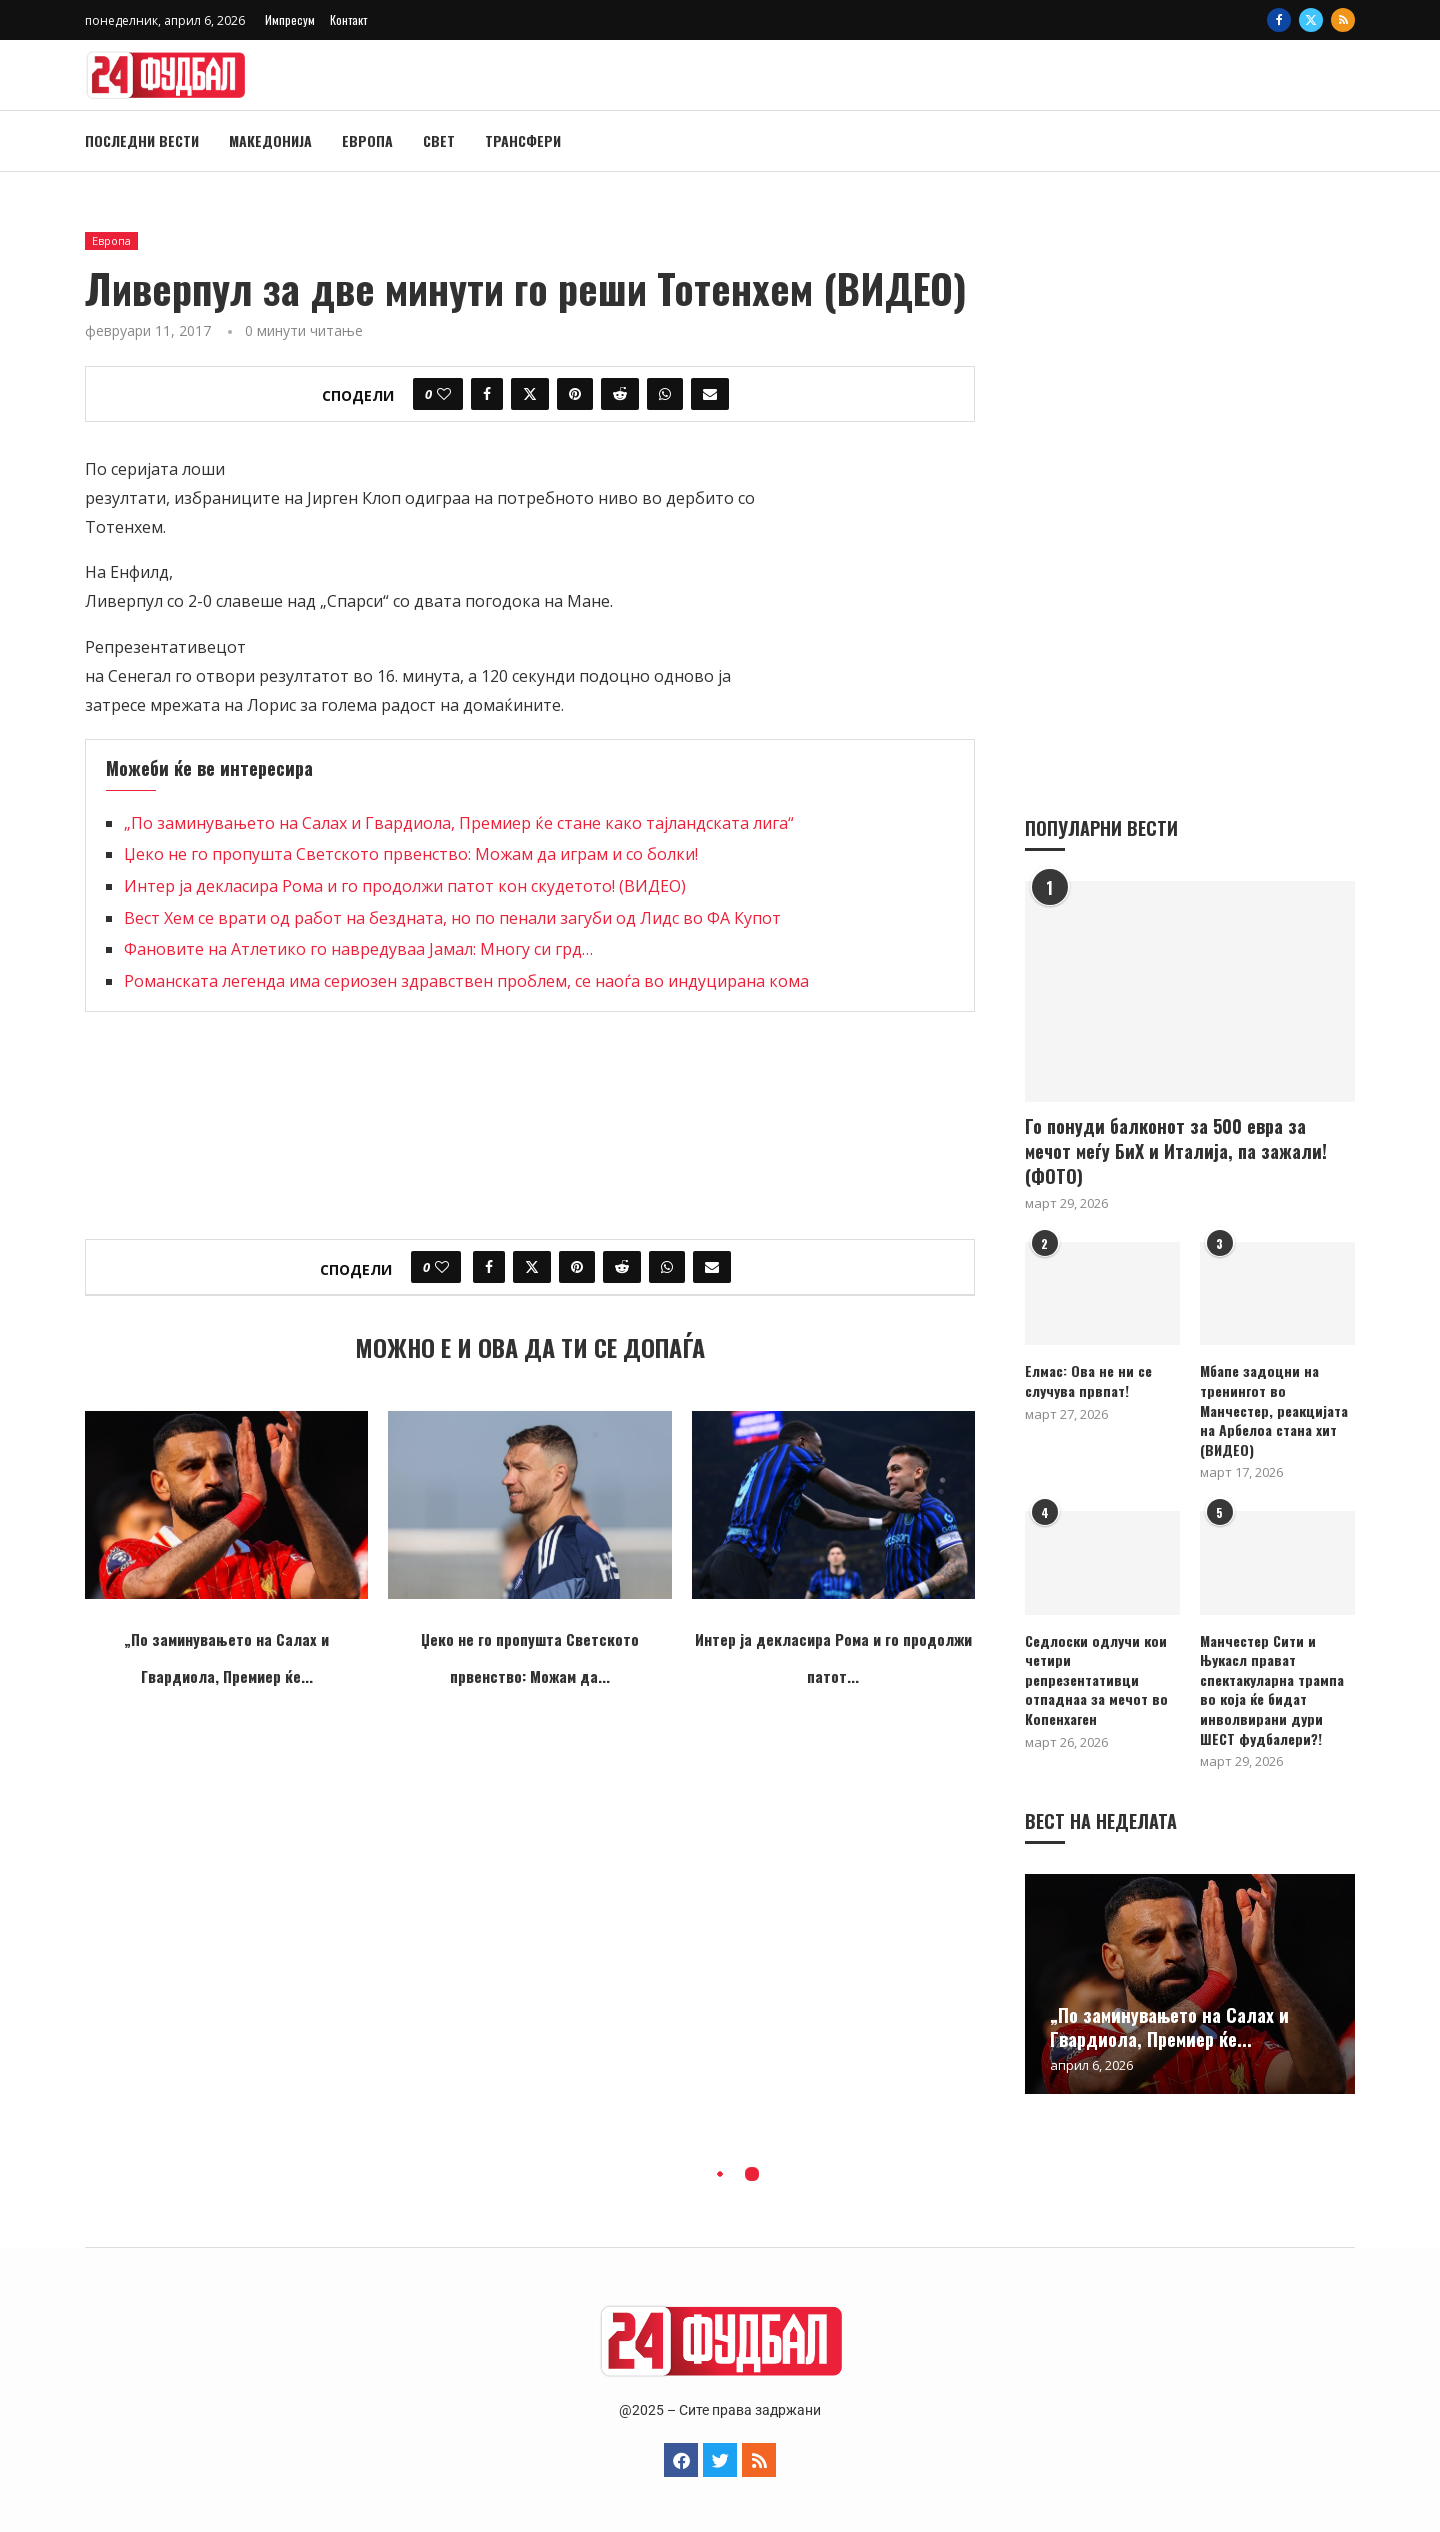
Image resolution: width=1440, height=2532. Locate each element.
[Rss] (1343, 20)
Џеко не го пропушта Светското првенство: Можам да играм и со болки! (411, 854)
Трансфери (523, 140)
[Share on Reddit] (620, 394)
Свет (439, 140)
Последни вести (142, 140)
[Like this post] (444, 394)
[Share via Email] (710, 394)
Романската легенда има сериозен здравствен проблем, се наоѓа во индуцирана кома (466, 981)
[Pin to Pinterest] (575, 394)
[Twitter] (1311, 20)
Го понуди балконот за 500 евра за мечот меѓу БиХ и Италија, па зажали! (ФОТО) (1176, 1150)
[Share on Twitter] (530, 394)
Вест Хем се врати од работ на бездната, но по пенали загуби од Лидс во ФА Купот (452, 918)
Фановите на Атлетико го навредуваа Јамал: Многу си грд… (358, 949)
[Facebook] (1279, 20)
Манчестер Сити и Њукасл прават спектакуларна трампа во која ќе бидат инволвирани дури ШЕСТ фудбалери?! (1272, 1689)
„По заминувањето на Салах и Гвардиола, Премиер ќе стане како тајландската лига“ (459, 823)
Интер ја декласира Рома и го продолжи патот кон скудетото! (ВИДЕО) (405, 886)
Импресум (290, 19)
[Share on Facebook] (487, 394)
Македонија (270, 140)
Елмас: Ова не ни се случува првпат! (1088, 1379)
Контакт (348, 19)
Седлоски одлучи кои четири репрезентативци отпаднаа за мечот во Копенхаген (1096, 1679)
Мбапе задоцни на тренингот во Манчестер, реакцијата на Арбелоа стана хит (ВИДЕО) (1274, 1409)
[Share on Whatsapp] (665, 394)
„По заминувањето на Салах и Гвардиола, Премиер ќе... (1169, 2026)
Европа (367, 140)
